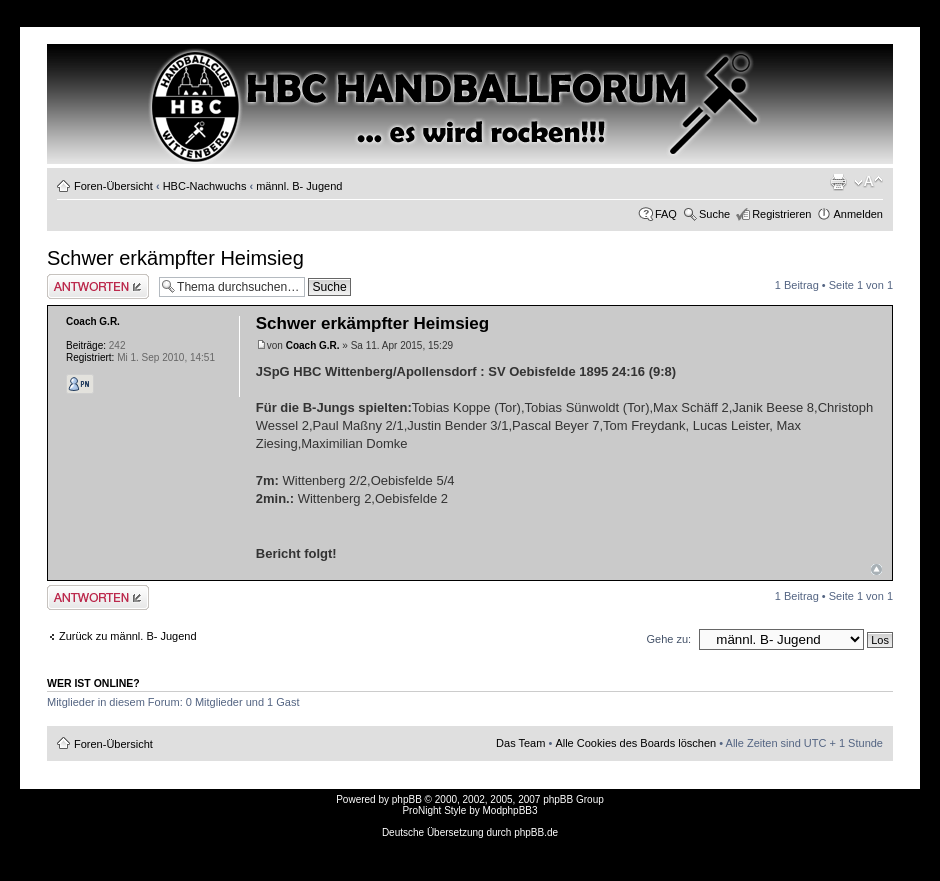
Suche (714, 214)
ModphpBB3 (510, 810)
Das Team (520, 743)
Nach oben (876, 569)
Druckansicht (838, 182)
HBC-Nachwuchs (205, 186)
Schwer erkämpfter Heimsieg (175, 258)
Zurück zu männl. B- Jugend (128, 636)
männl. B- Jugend (299, 186)
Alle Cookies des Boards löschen (635, 743)
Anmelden (858, 214)
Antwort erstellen (98, 286)
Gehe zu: (668, 639)
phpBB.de (536, 832)
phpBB (407, 799)
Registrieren (781, 214)
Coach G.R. (313, 345)
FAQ (666, 214)
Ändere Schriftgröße (868, 182)
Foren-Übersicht (113, 186)
